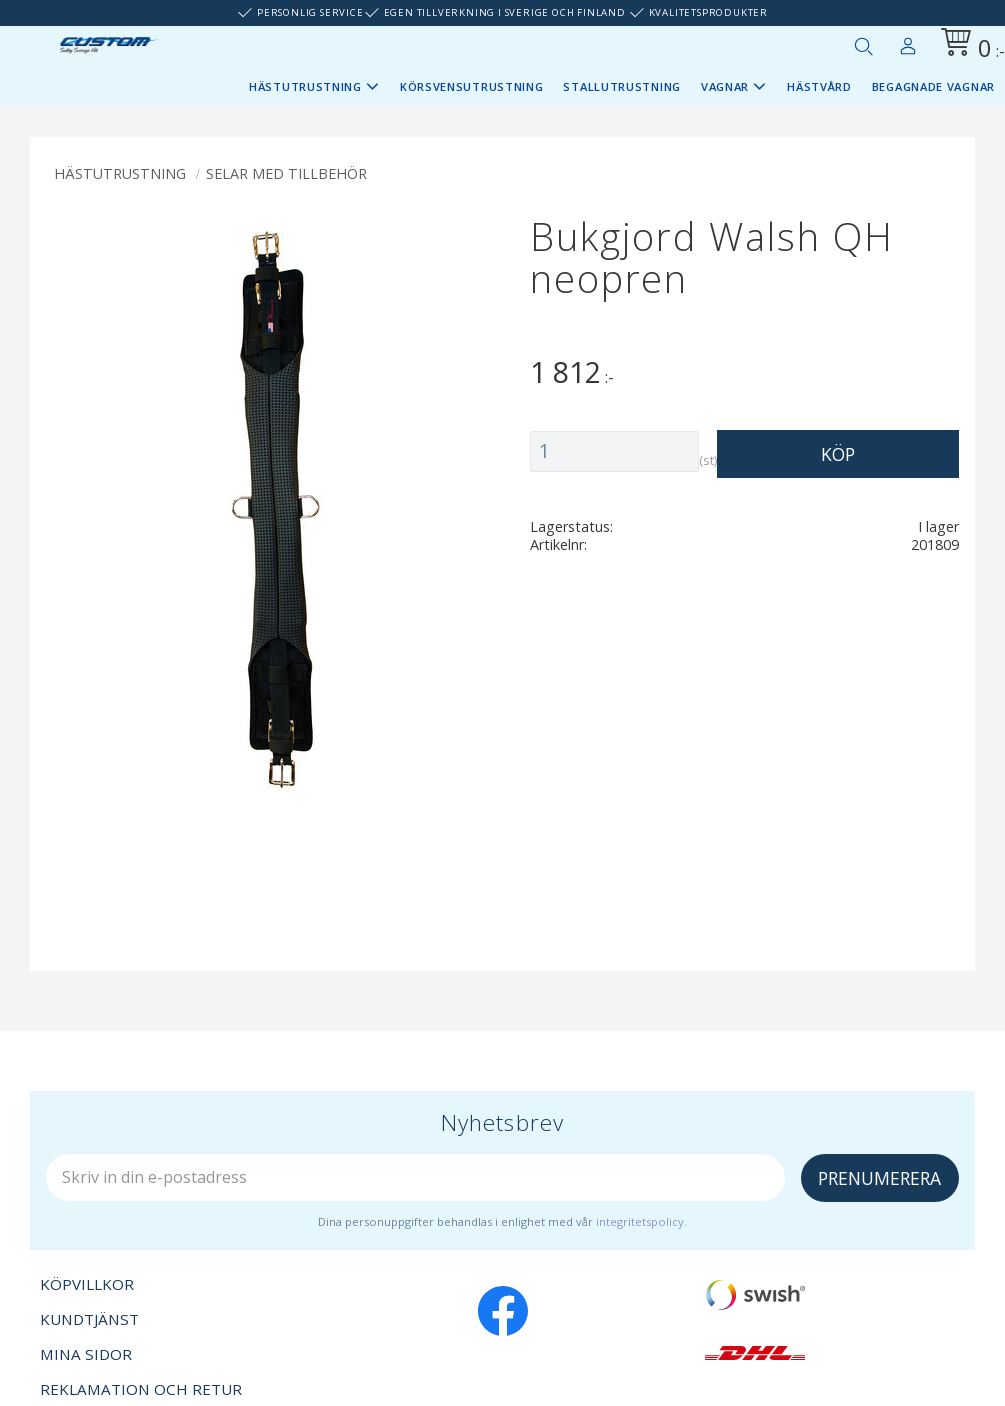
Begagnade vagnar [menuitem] (933, 86)
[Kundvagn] (969, 45)
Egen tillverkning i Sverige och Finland (505, 12)
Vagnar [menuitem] (725, 86)
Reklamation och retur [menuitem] (141, 1389)
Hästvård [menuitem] (819, 86)
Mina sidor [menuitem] (908, 42)
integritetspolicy (640, 1221)
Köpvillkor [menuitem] (87, 1284)
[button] (863, 46)
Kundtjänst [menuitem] (89, 1319)
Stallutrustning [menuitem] (622, 86)
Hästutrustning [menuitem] (305, 86)
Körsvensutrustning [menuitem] (472, 86)
